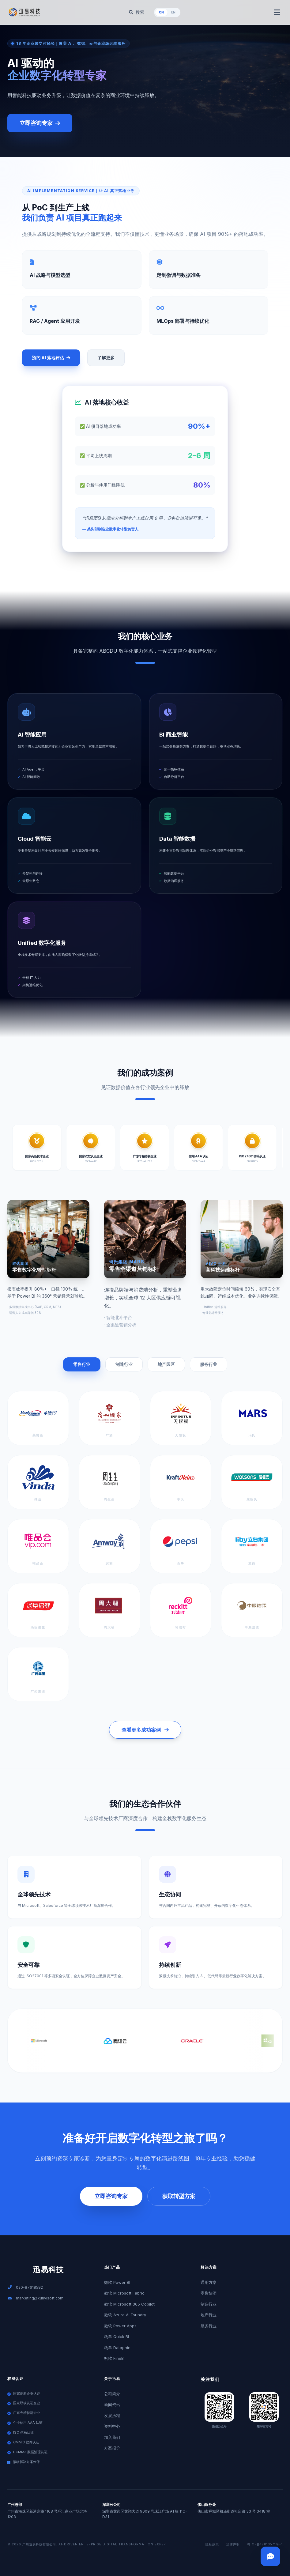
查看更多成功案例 (145, 1730)
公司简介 (112, 2393)
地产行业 (209, 2314)
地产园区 (166, 1364)
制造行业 (124, 1364)
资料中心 (112, 2426)
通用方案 (209, 2282)
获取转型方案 (178, 2196)
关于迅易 (112, 2378)
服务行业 (208, 1364)
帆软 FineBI (114, 2358)
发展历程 (112, 2415)
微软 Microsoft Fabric (124, 2293)
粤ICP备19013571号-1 (265, 2544)
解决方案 (209, 2267)
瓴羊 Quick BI (116, 2336)
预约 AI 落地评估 (51, 357)
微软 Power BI (117, 2282)
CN (161, 12)
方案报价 (112, 2448)
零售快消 (209, 2293)
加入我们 (112, 2437)
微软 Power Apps (120, 2325)
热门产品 (112, 2267)
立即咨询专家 (40, 123)
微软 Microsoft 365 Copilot (129, 2304)
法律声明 (233, 2544)
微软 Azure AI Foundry (125, 2314)
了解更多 (106, 357)
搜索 (136, 12)
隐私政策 (212, 2544)
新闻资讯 (112, 2404)
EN (173, 12)
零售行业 (81, 1364)
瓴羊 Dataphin (117, 2347)
